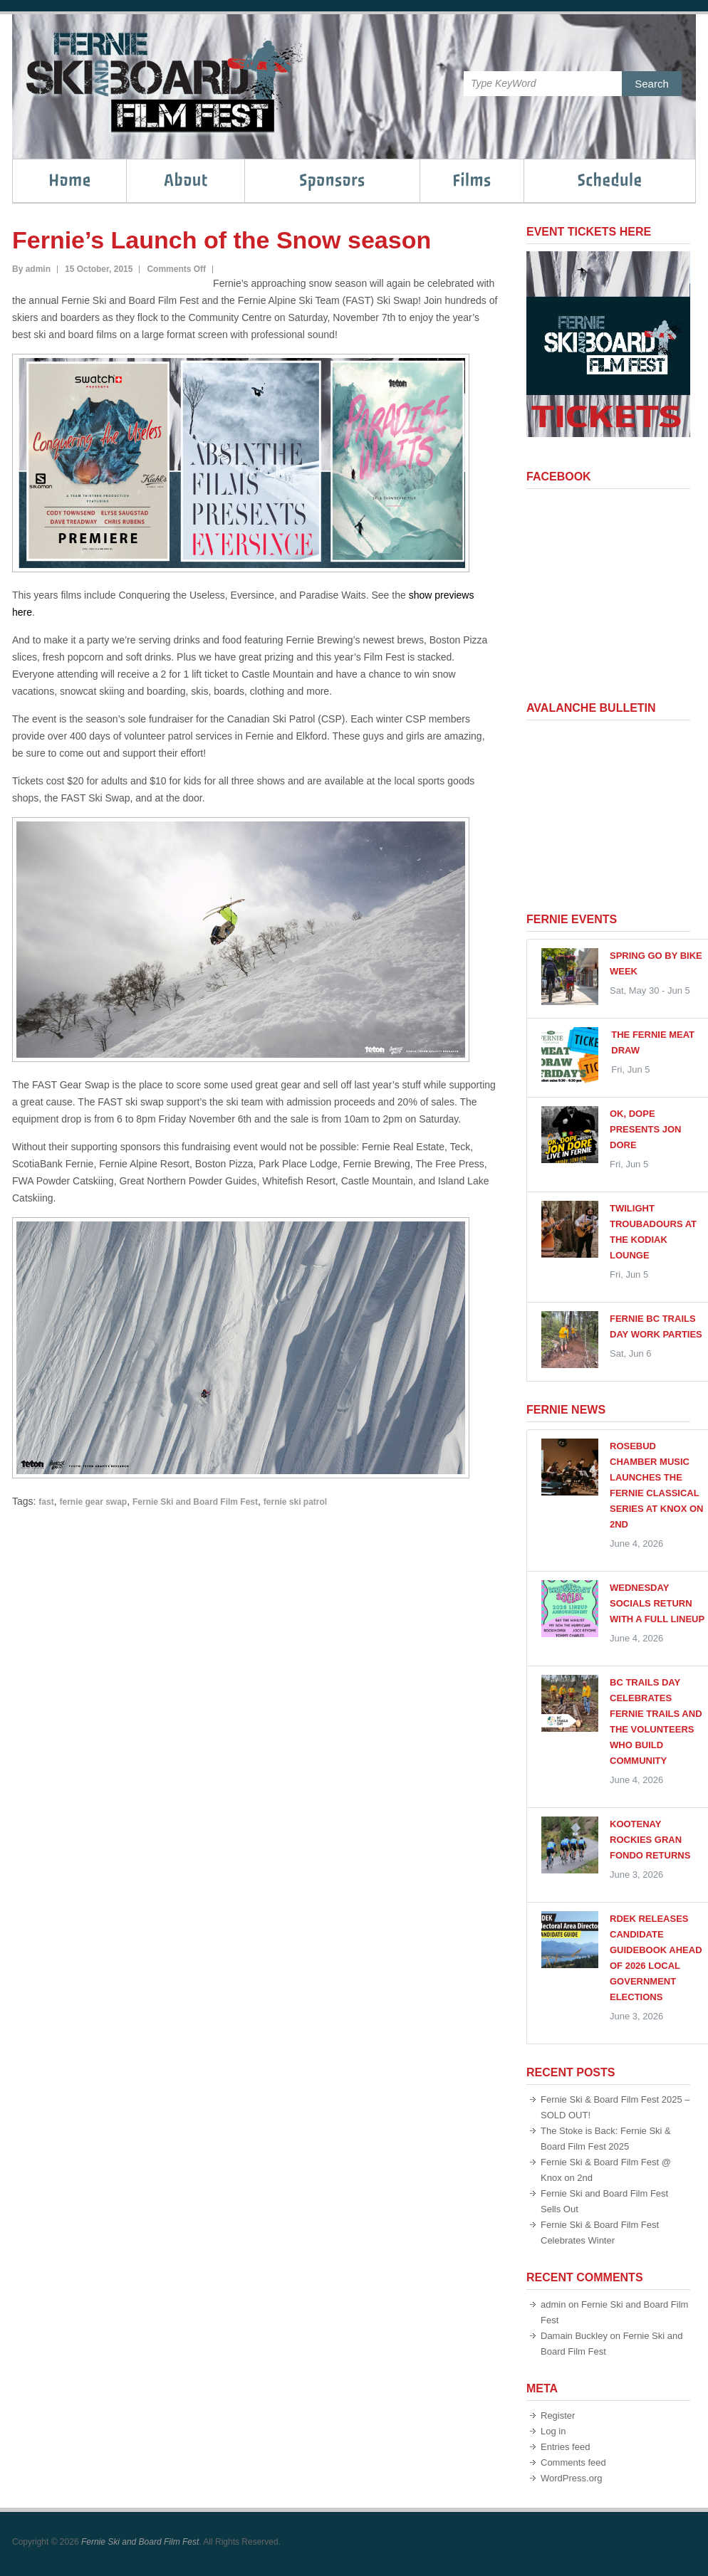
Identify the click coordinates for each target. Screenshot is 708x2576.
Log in (553, 2431)
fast (45, 1502)
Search (652, 84)
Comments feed (573, 2462)
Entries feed (565, 2446)
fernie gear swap (93, 1502)
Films (471, 180)
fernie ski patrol (295, 1502)
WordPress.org (571, 2478)
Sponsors (332, 180)
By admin (31, 269)
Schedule (610, 180)
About (186, 180)
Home (69, 180)
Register (558, 2415)
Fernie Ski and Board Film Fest (195, 1502)
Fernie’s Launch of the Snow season (221, 239)
